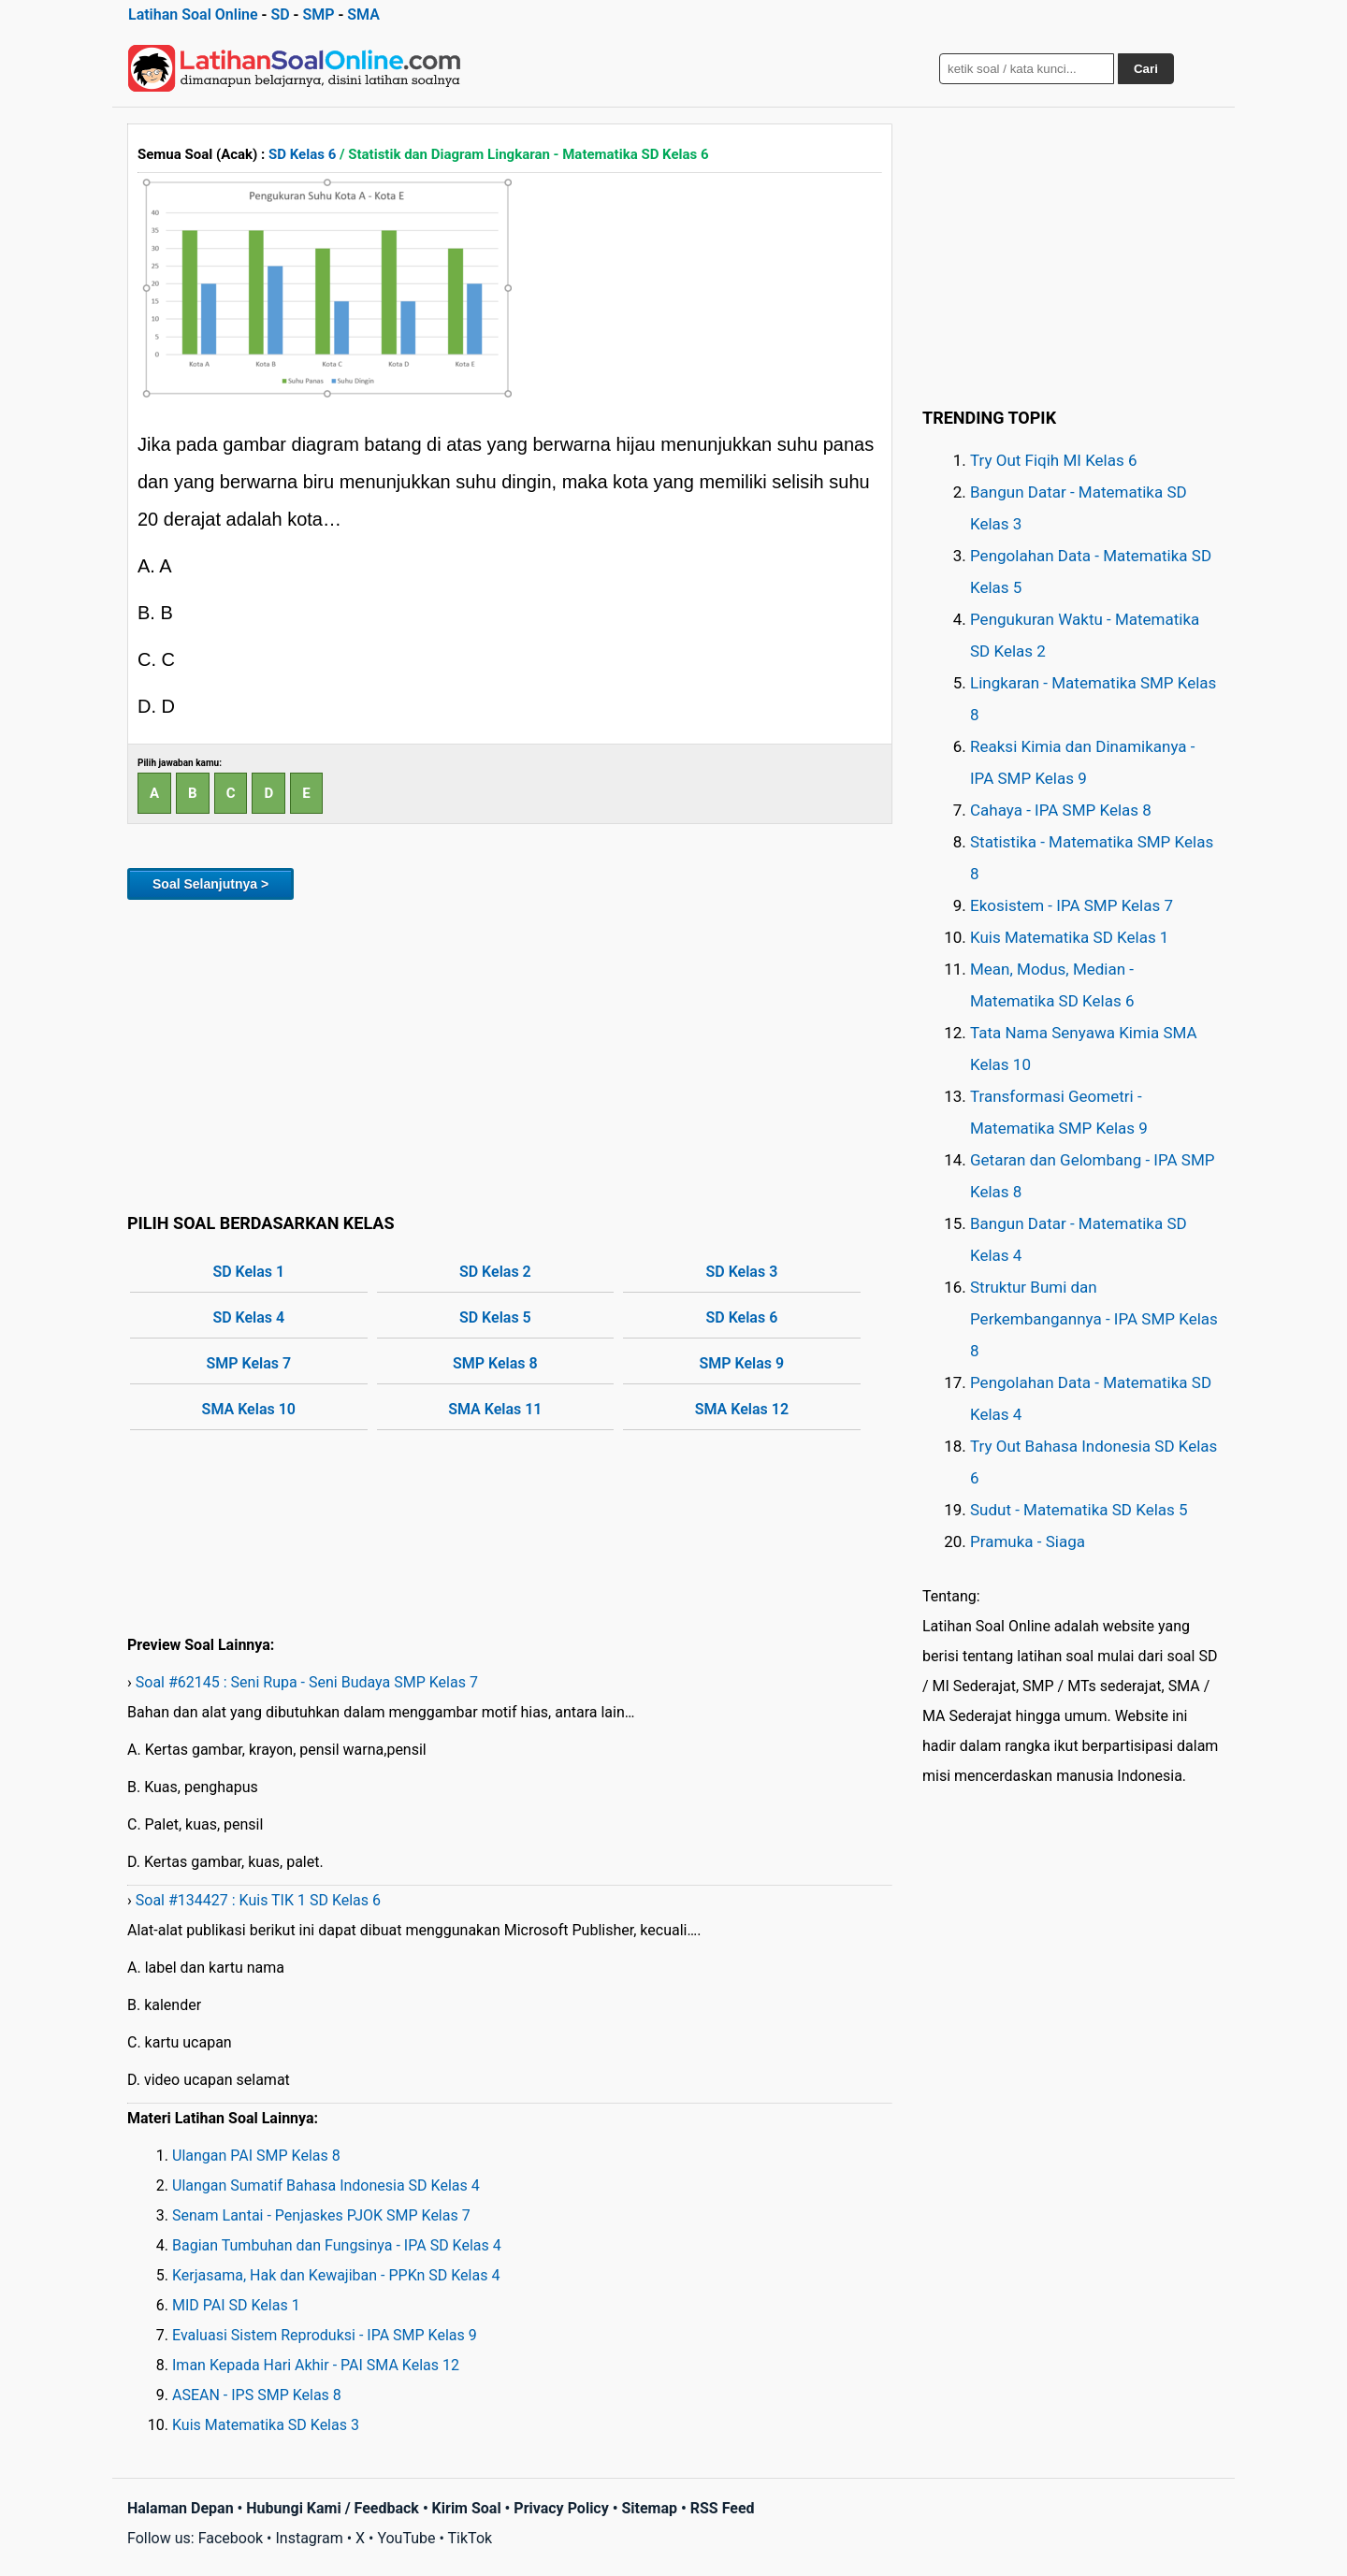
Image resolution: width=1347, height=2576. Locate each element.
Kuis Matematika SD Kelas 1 (1069, 937)
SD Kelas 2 (495, 1272)
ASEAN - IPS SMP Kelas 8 (256, 2395)
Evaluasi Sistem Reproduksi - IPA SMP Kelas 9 (324, 2335)
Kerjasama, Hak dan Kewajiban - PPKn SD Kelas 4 (336, 2275)
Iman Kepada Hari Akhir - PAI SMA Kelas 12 (315, 2365)
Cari (1146, 69)
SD (279, 14)
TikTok (470, 2538)
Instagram (308, 2538)
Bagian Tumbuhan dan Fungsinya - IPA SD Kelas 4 (336, 2245)
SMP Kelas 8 (495, 1363)
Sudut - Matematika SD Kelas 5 (1079, 1509)
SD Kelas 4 (248, 1317)
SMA (363, 14)
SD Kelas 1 (248, 1272)
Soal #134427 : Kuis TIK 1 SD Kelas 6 (258, 1900)
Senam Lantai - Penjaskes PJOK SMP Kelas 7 (321, 2215)
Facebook (230, 2538)
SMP (318, 14)
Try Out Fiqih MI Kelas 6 (1053, 460)
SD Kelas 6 (302, 154)
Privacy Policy (561, 2508)
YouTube (406, 2538)
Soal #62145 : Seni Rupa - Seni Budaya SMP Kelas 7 (307, 1682)
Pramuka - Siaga (1027, 1541)
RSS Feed (722, 2508)
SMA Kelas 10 (249, 1409)
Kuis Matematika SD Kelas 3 (265, 2425)
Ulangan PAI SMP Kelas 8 (256, 2155)
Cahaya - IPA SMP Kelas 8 (1060, 810)
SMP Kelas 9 (742, 1363)
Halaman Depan (180, 2508)
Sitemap (649, 2508)
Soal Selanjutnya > (210, 883)
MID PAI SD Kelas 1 (236, 2305)
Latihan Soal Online (193, 14)
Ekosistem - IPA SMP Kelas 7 (1071, 905)
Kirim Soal (466, 2508)
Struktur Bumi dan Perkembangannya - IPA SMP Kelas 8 (1094, 1319)
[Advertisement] (510, 1053)
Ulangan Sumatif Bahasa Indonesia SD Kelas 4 (326, 2185)
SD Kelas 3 (741, 1272)
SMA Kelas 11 (495, 1409)
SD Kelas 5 (495, 1317)
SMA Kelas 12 (742, 1409)
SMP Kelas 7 (248, 1363)
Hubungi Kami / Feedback (332, 2508)
